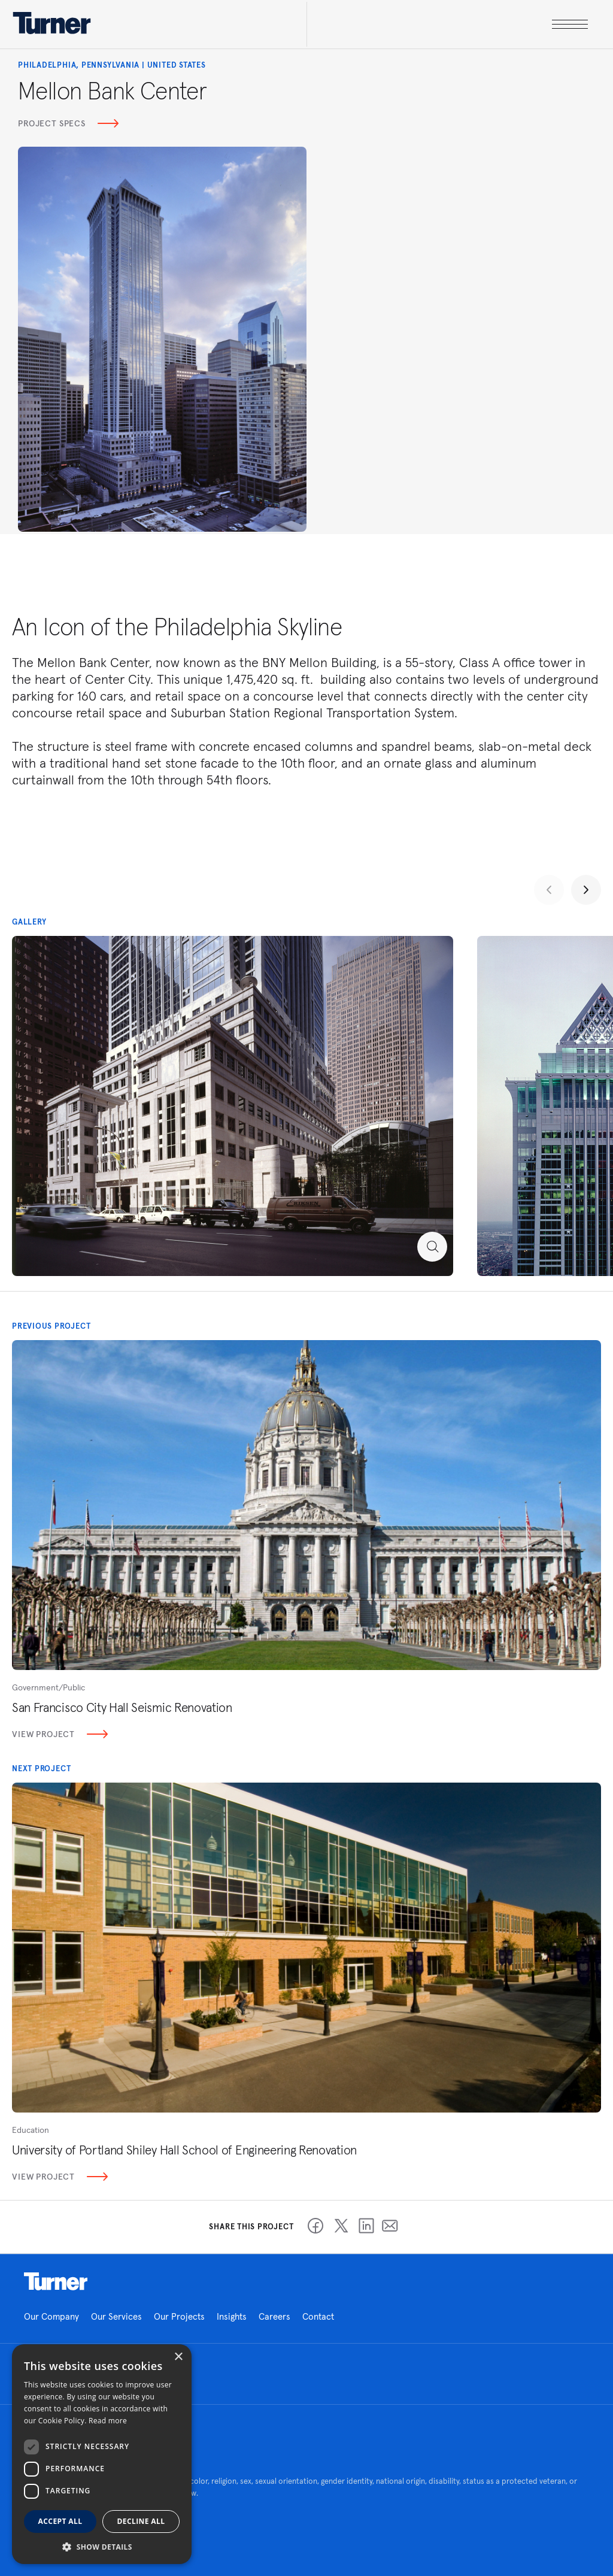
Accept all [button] (60, 2521)
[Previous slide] (549, 890)
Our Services (116, 2316)
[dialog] (102, 2454)
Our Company (51, 2316)
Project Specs (68, 123)
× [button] (178, 2357)
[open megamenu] (447, 24)
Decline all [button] (141, 2521)
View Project (60, 1734)
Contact (318, 2316)
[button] (102, 2546)
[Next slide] (586, 890)
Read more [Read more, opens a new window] (108, 2421)
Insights (232, 2316)
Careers (274, 2316)
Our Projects (179, 2316)
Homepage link (55, 2281)
